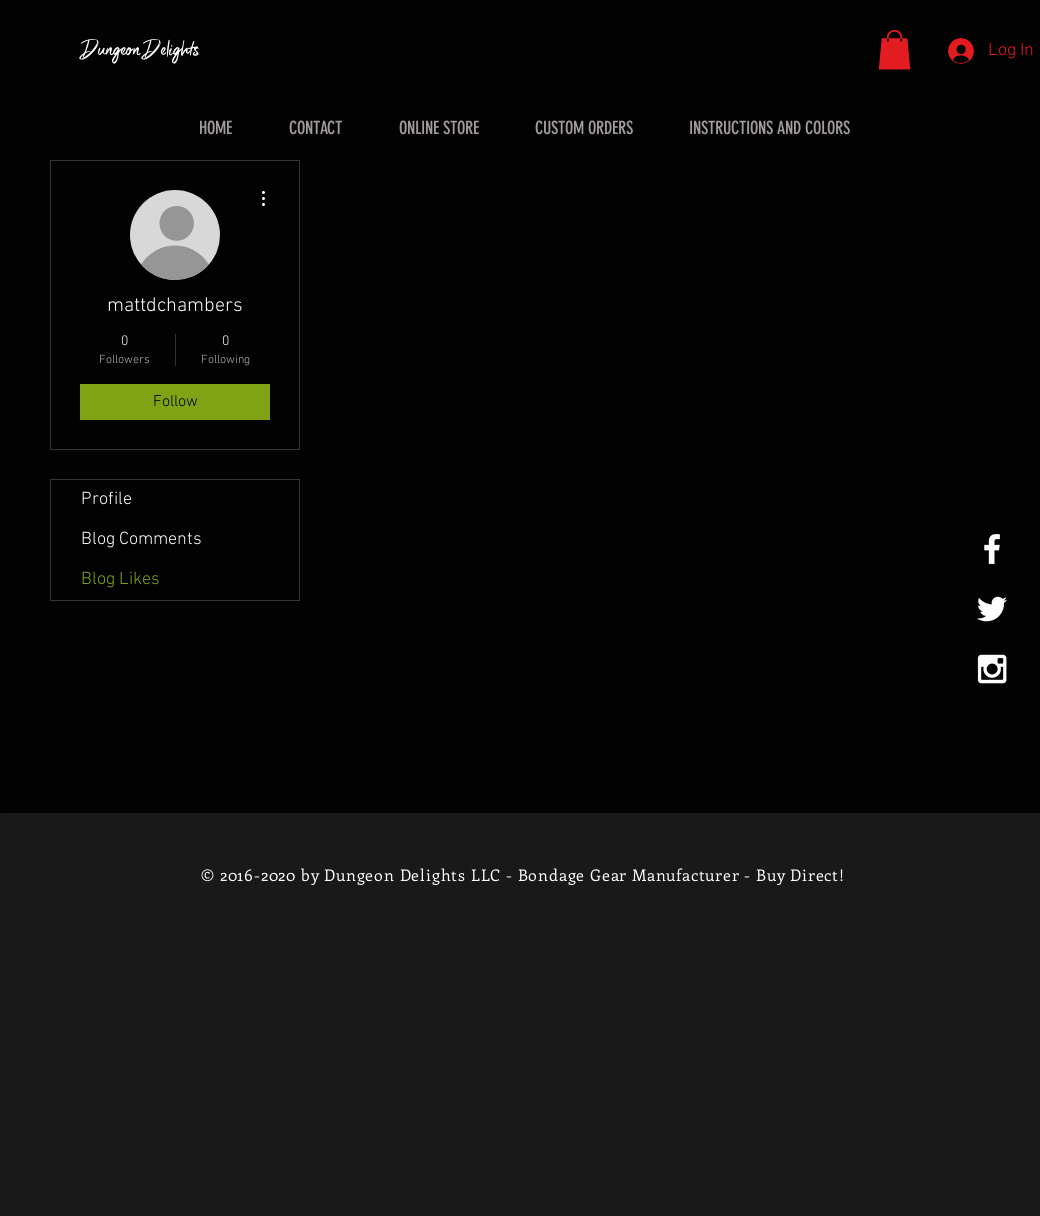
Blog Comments (141, 539)
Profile (106, 499)
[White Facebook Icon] (992, 549)
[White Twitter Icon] (992, 609)
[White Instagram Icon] (992, 669)
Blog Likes (120, 579)
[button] (894, 49)
